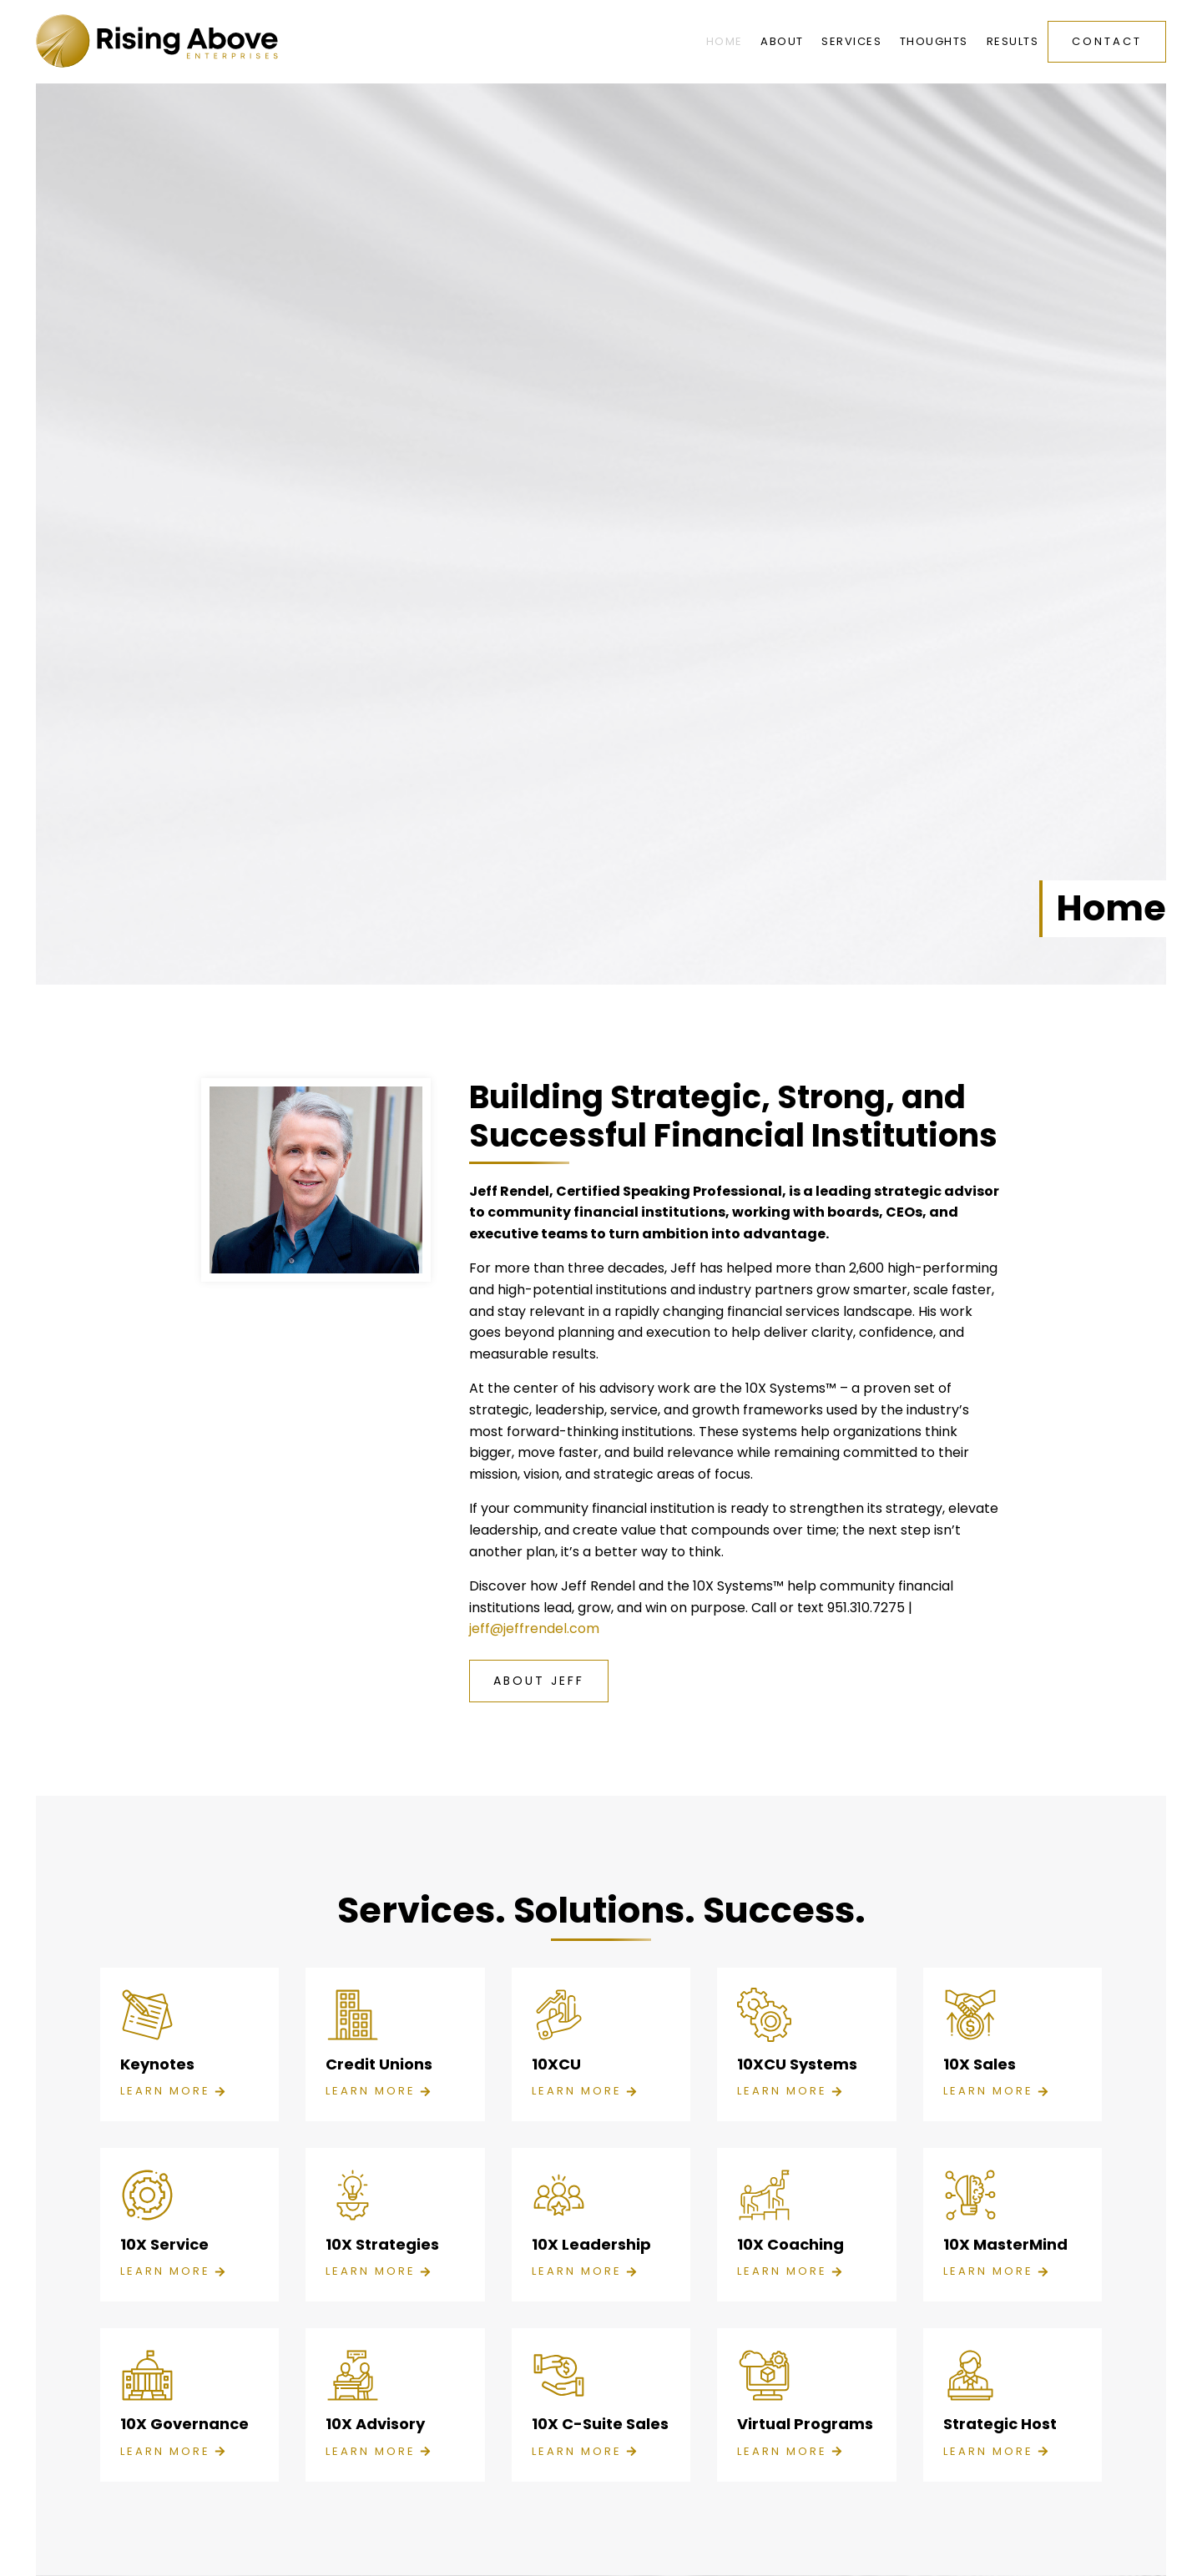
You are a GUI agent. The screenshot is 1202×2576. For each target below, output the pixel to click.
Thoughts (934, 41)
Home (724, 41)
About (782, 41)
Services (851, 41)
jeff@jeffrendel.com (534, 1628)
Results (1013, 41)
